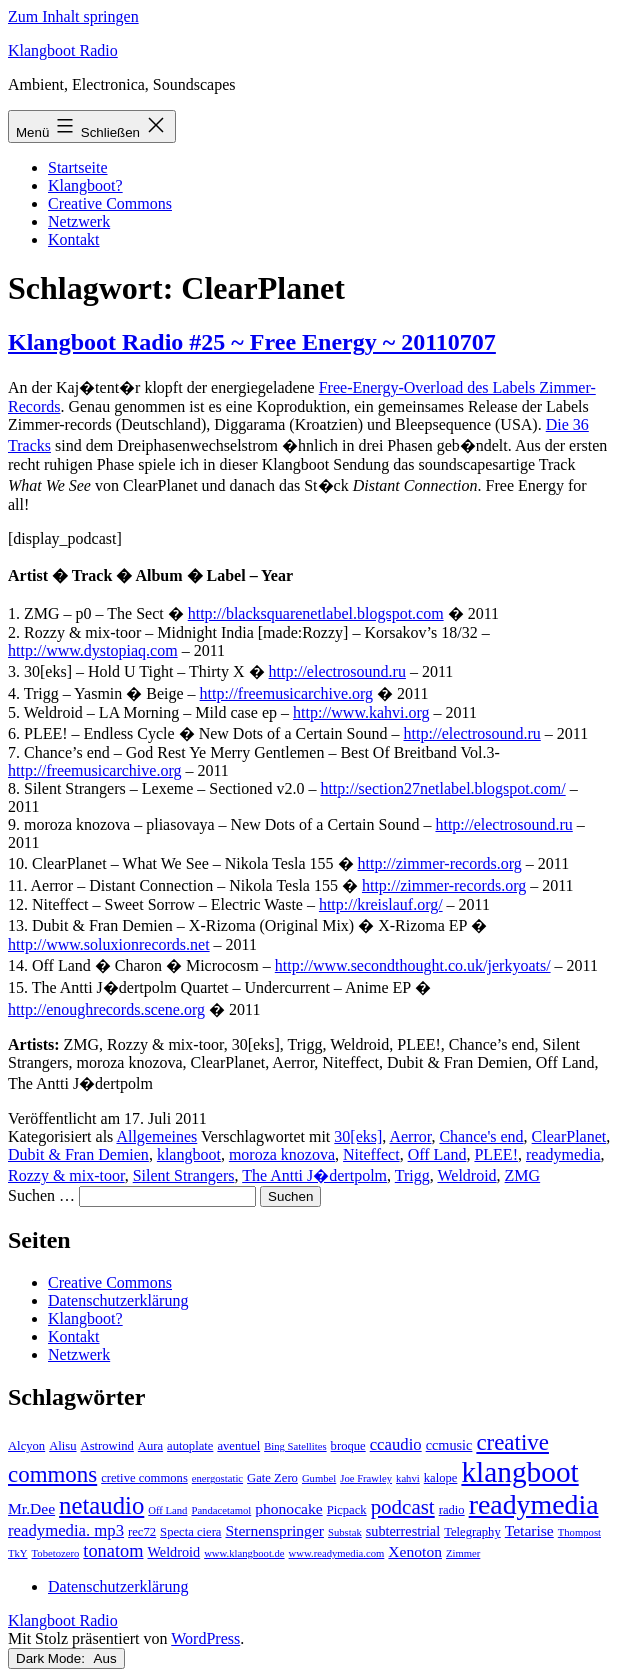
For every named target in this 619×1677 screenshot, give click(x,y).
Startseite (78, 167)
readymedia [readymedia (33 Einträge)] (534, 1504)
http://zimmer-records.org (440, 863)
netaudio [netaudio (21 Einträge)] (101, 1505)
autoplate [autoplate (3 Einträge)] (190, 1446)
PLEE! (496, 1154)
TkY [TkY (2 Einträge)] (18, 1553)
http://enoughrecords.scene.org (106, 1009)
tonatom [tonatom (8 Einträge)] (113, 1551)
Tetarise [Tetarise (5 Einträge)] (529, 1530)
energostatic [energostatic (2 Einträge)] (217, 1478)
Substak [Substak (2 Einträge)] (345, 1532)
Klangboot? (85, 185)
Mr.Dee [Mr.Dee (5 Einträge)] (31, 1508)
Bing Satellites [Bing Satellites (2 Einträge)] (295, 1446)
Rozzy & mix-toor (66, 1175)
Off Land (437, 1154)
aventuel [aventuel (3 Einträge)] (238, 1446)
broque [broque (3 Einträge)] (348, 1446)
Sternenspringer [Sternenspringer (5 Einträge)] (274, 1530)
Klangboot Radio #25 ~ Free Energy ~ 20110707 (252, 342)
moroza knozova (282, 1154)
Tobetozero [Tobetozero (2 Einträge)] (56, 1553)
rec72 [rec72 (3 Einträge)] (142, 1532)
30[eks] (358, 1136)
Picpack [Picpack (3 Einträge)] (347, 1510)
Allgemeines (156, 1136)
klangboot (189, 1154)
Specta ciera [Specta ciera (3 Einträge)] (190, 1532)
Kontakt (74, 239)
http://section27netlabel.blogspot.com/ (442, 788)
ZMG (523, 1175)
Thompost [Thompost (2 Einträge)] (579, 1532)
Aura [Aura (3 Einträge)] (150, 1446)
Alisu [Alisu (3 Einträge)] (62, 1446)
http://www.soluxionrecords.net (109, 944)
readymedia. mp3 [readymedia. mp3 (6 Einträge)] (66, 1530)
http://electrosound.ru (337, 671)
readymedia (563, 1154)
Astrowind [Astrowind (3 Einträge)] (107, 1446)
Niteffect (371, 1154)
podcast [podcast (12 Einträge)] (403, 1507)
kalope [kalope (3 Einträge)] (441, 1478)
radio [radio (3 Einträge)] (452, 1510)
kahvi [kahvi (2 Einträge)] (408, 1478)
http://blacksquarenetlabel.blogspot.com (316, 613)
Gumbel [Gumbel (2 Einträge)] (319, 1478)
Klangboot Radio (63, 50)
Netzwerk (79, 221)
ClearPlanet (569, 1136)
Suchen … (41, 1195)
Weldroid (466, 1175)
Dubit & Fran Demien (78, 1154)
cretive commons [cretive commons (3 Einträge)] (144, 1478)
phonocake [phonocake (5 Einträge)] (288, 1508)
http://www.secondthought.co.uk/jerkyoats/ (413, 965)
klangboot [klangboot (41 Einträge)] (519, 1472)
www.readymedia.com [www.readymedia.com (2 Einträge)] (337, 1553)
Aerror (410, 1136)
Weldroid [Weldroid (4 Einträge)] (174, 1552)
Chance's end (481, 1136)
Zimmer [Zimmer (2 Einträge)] (463, 1553)
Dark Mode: (66, 1658)
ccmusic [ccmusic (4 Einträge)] (449, 1445)
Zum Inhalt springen (73, 16)
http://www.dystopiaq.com (93, 650)
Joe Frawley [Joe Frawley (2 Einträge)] (366, 1478)
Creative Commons (110, 203)
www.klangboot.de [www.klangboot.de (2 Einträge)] (244, 1553)
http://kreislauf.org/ (381, 904)
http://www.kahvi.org (361, 712)
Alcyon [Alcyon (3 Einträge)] (26, 1446)
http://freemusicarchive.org (286, 693)
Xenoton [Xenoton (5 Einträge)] (415, 1551)
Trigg (412, 1175)
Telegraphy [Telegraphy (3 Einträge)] (472, 1532)
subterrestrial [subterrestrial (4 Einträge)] (403, 1531)
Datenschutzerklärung (118, 1300)
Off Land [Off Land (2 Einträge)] (167, 1510)
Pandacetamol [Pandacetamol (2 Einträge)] (221, 1510)
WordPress (205, 1638)
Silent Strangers (184, 1175)
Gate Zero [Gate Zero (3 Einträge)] (272, 1478)
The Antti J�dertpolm (314, 1175)
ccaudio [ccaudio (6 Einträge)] (396, 1444)
